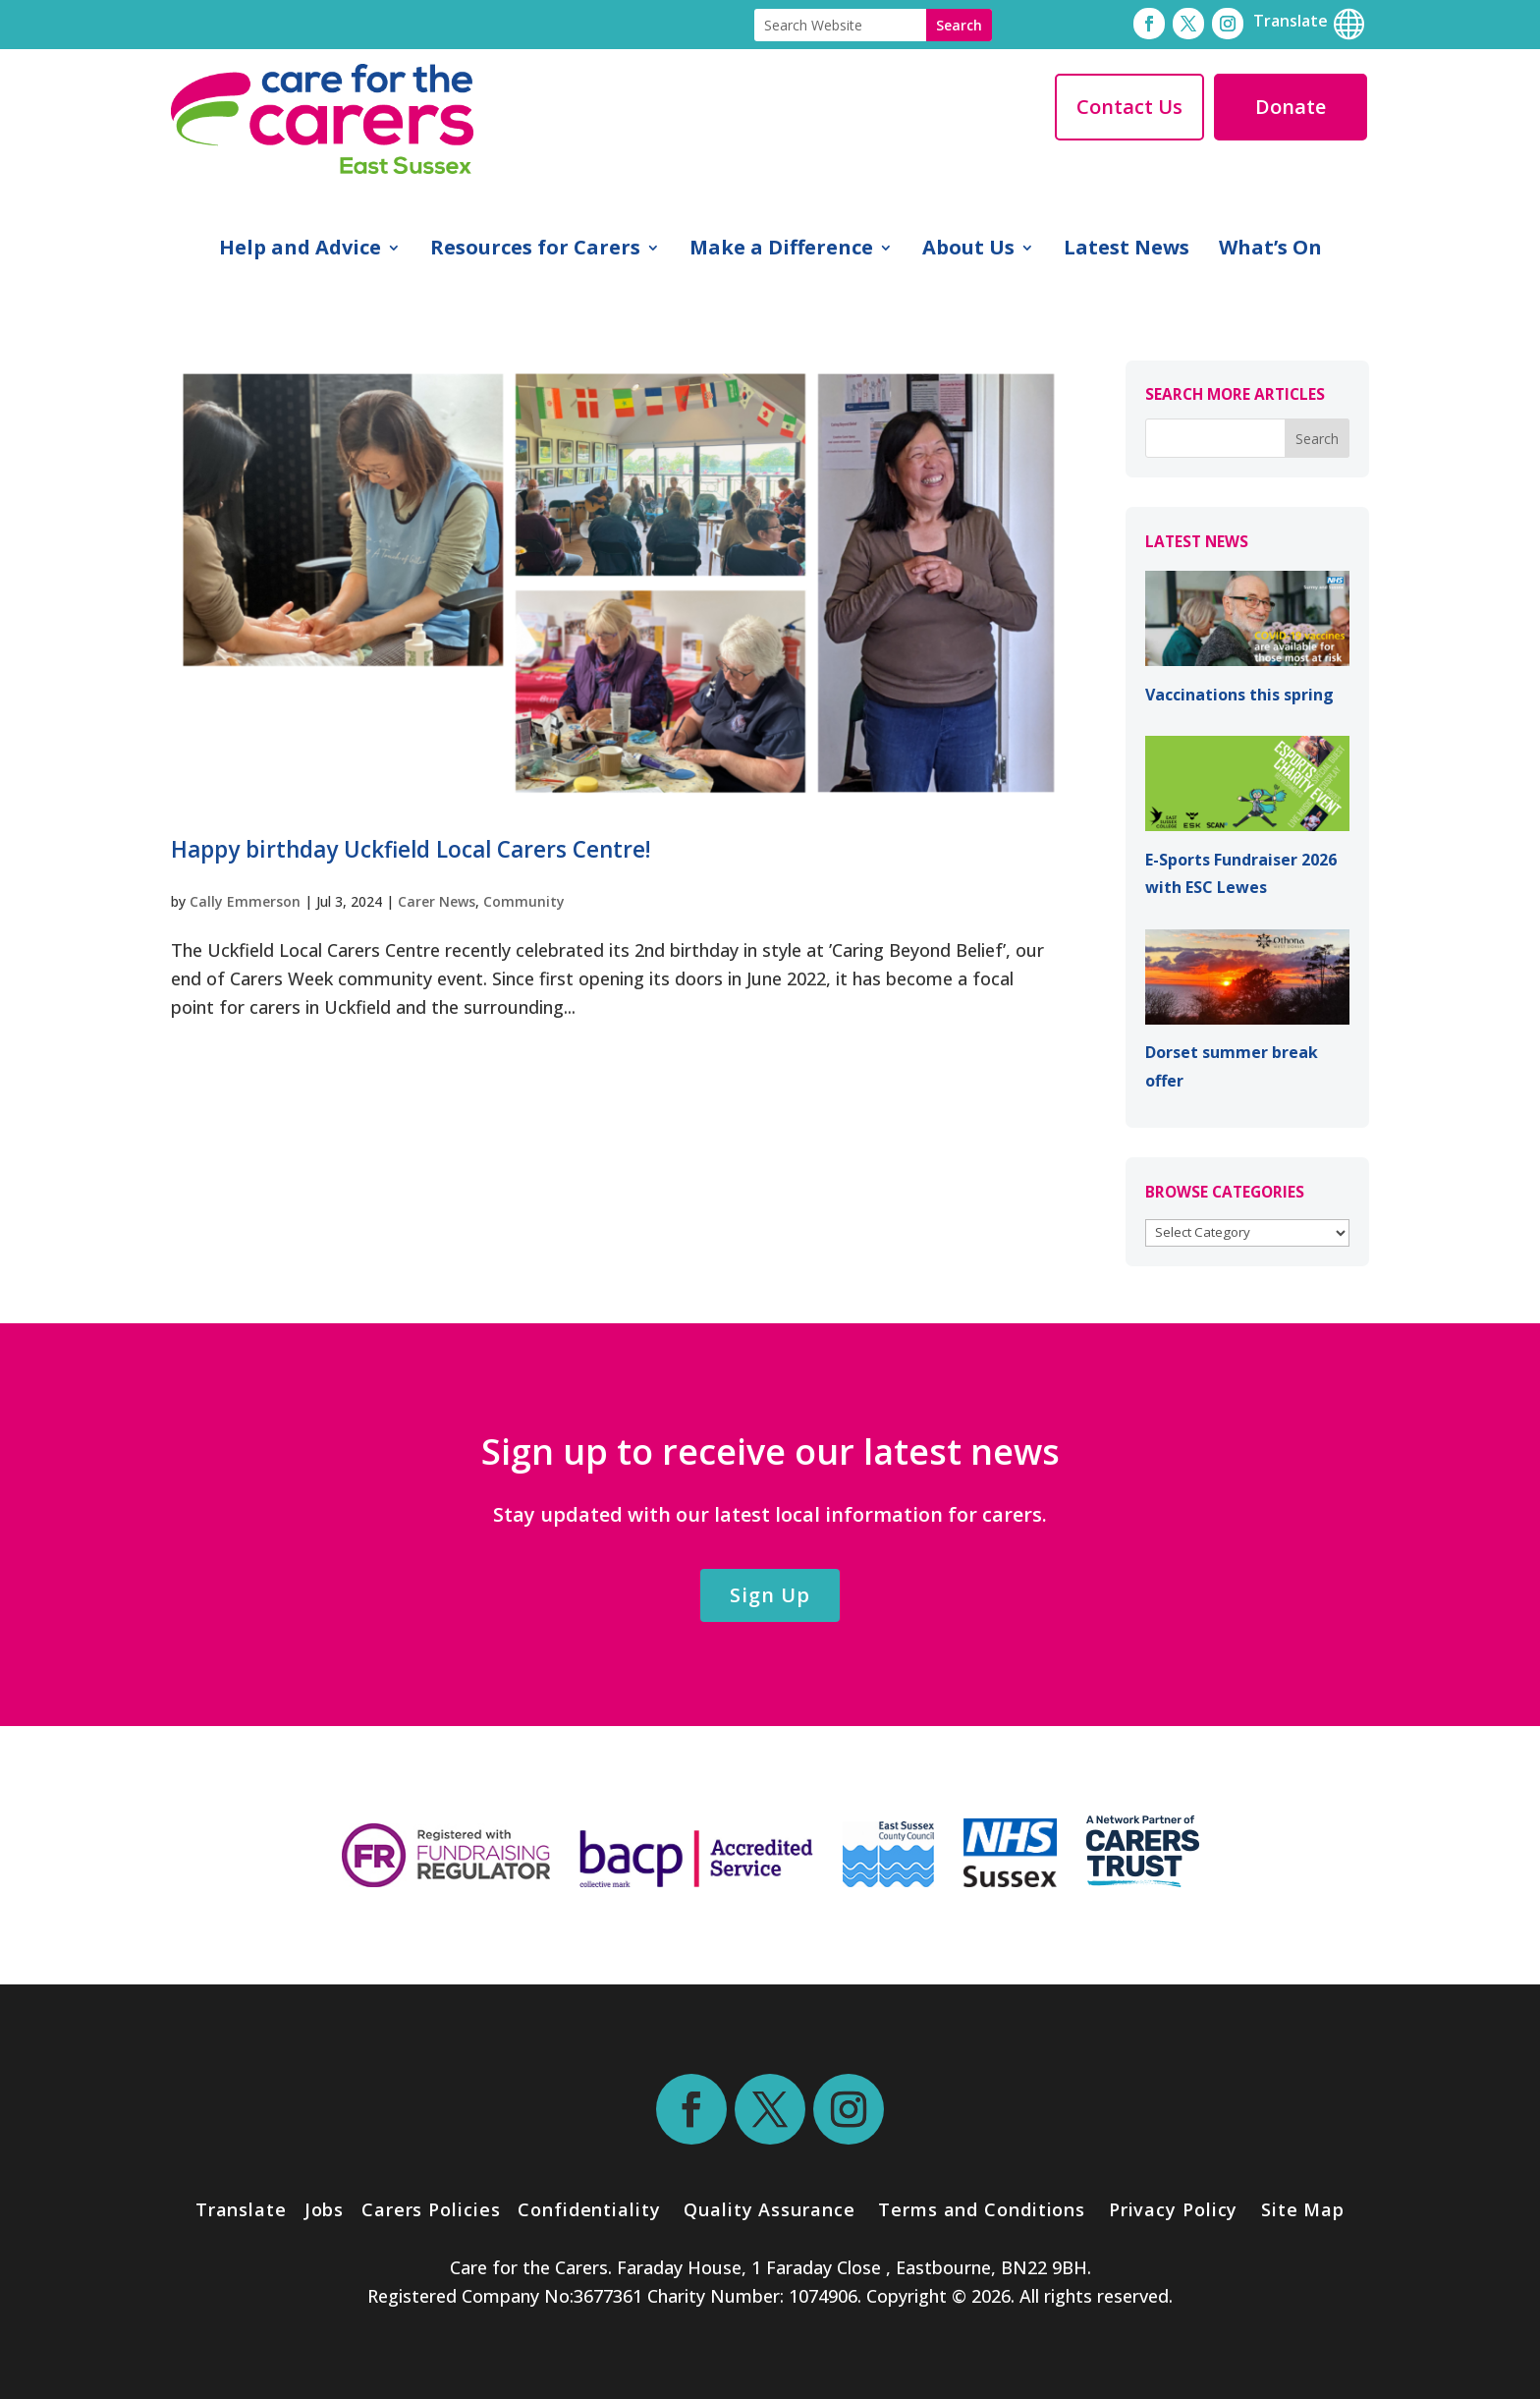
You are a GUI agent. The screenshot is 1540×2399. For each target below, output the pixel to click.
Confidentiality (589, 2209)
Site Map (1303, 2209)
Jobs (324, 2209)
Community (524, 901)
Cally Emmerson (245, 901)
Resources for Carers (535, 250)
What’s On (1270, 250)
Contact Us (1129, 106)
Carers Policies (431, 2209)
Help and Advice (300, 250)
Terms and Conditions (981, 2209)
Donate (1290, 106)
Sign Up (770, 1595)
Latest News (1126, 250)
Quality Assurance (769, 2209)
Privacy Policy (1170, 2209)
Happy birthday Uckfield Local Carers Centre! (411, 849)
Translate (241, 2209)
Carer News (436, 901)
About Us (968, 250)
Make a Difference (781, 250)
